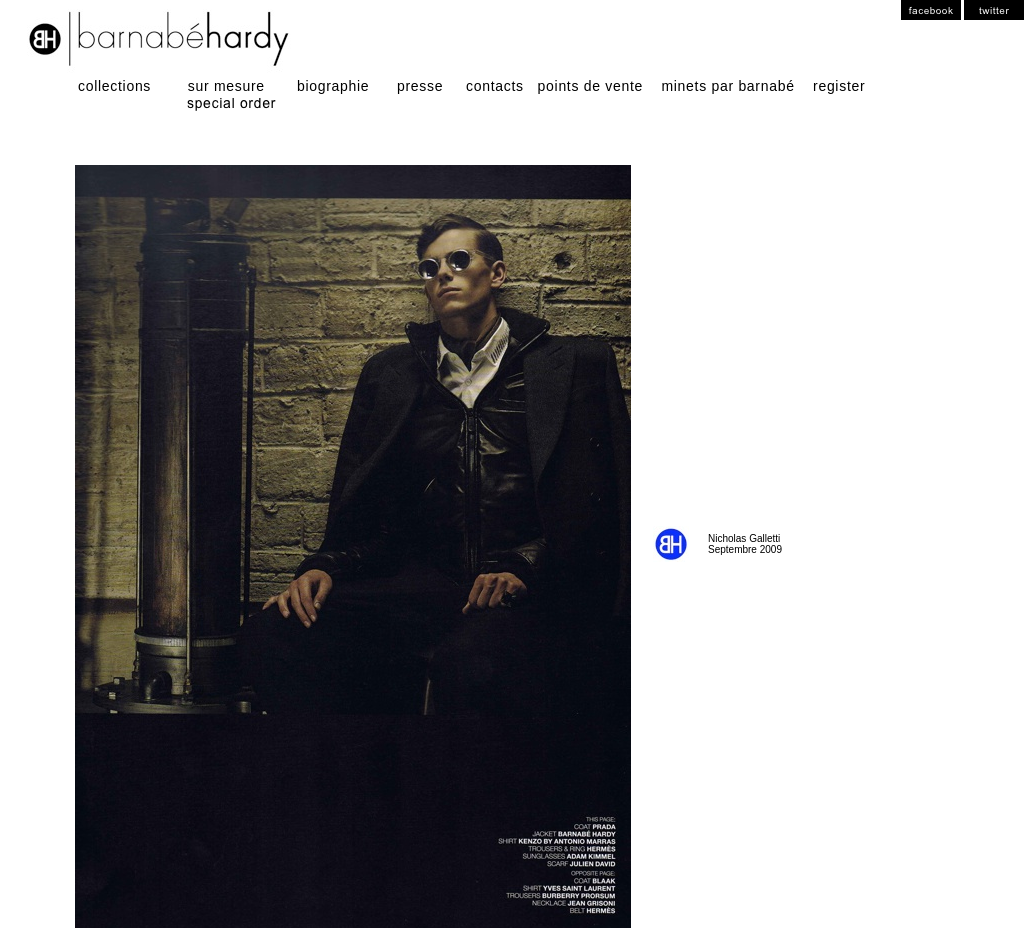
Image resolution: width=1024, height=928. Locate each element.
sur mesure (224, 86)
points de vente (587, 86)
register (839, 86)
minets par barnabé (727, 86)
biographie (331, 86)
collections (121, 86)
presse (418, 86)
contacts (493, 86)
